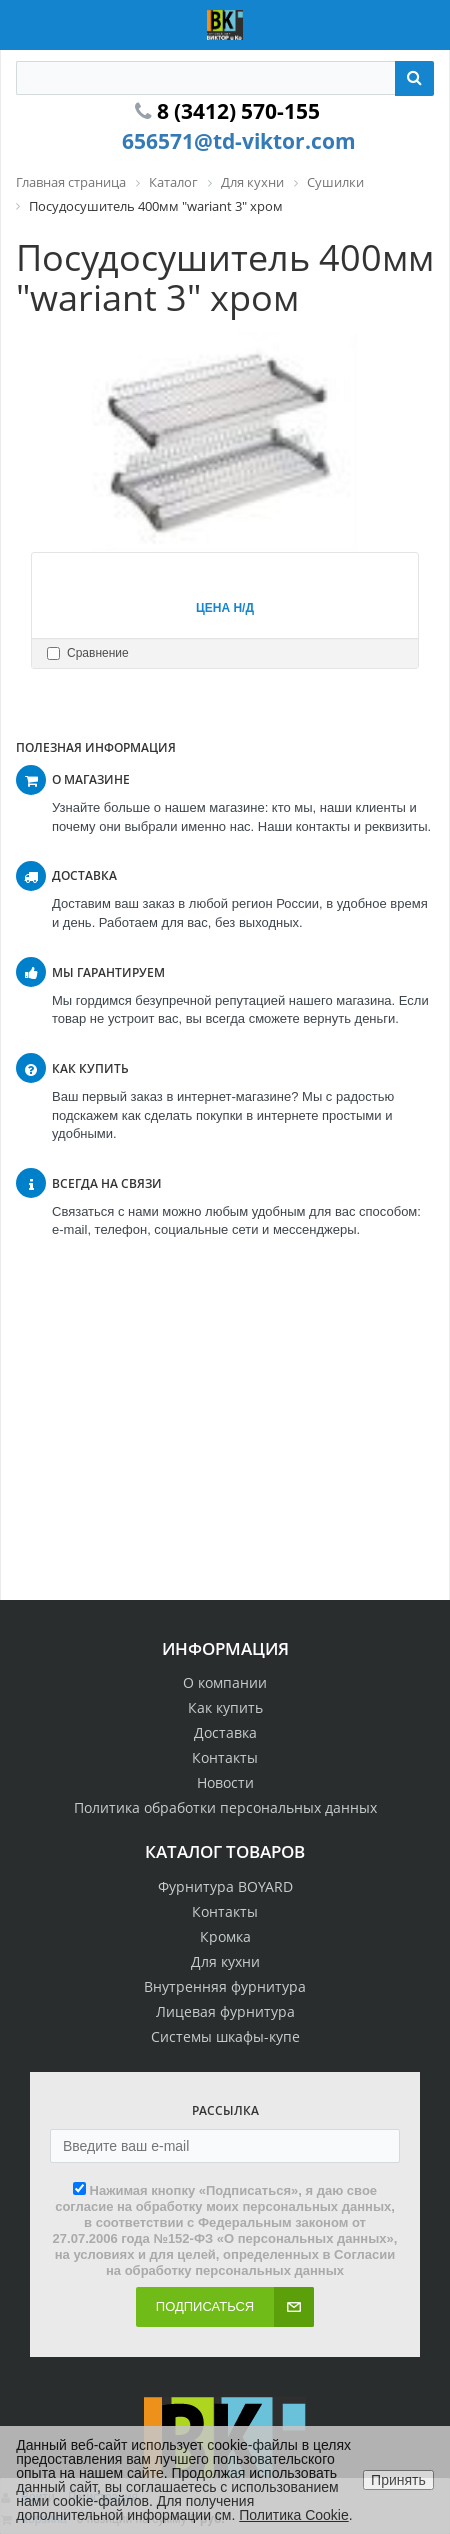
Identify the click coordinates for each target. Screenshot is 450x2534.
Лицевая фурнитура (225, 2011)
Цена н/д (225, 608)
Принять (398, 2480)
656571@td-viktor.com (239, 141)
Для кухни (225, 1961)
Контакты (225, 1757)
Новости (225, 1782)
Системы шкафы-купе (225, 2036)
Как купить (225, 1707)
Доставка (225, 1732)
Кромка (225, 1936)
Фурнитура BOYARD (225, 1886)
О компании (225, 1682)
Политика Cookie (293, 2515)
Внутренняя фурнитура (225, 1986)
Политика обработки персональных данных (225, 1807)
